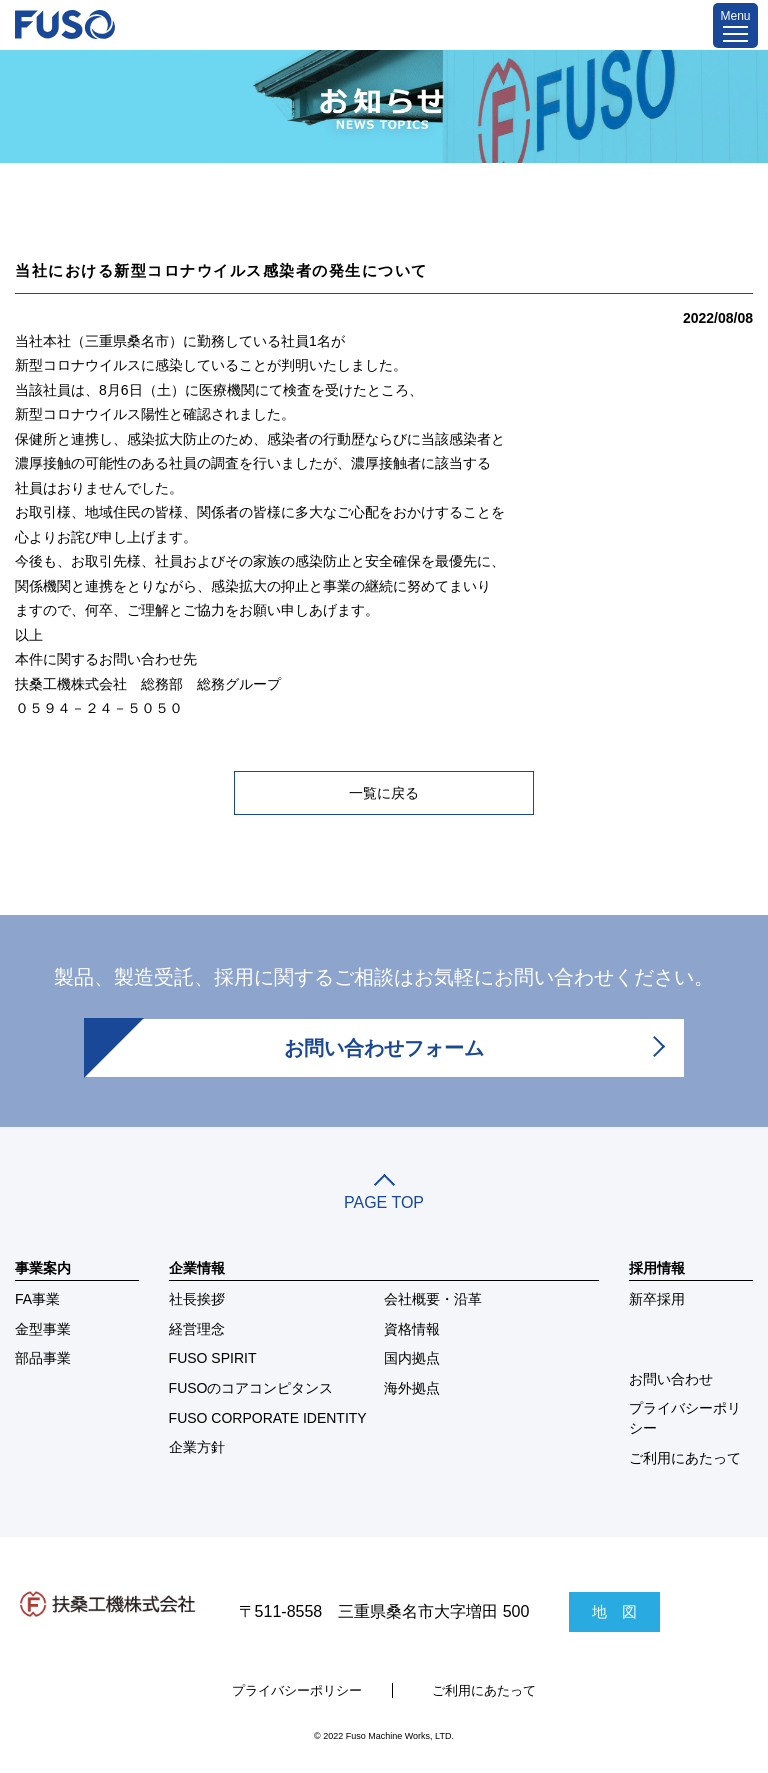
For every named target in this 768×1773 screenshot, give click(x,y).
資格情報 (412, 1329)
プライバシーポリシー (685, 1418)
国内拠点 (412, 1358)
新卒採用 (657, 1299)
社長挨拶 (197, 1299)
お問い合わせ (671, 1379)
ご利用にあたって (685, 1458)
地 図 (614, 1611)
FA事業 (37, 1299)
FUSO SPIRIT (213, 1358)
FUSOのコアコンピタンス (251, 1388)
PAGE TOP (384, 1194)
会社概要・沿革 (433, 1299)
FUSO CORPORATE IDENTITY (268, 1418)
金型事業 (43, 1329)
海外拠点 (412, 1388)
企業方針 (197, 1447)
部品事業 (43, 1358)
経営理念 (197, 1329)
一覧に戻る (384, 793)
